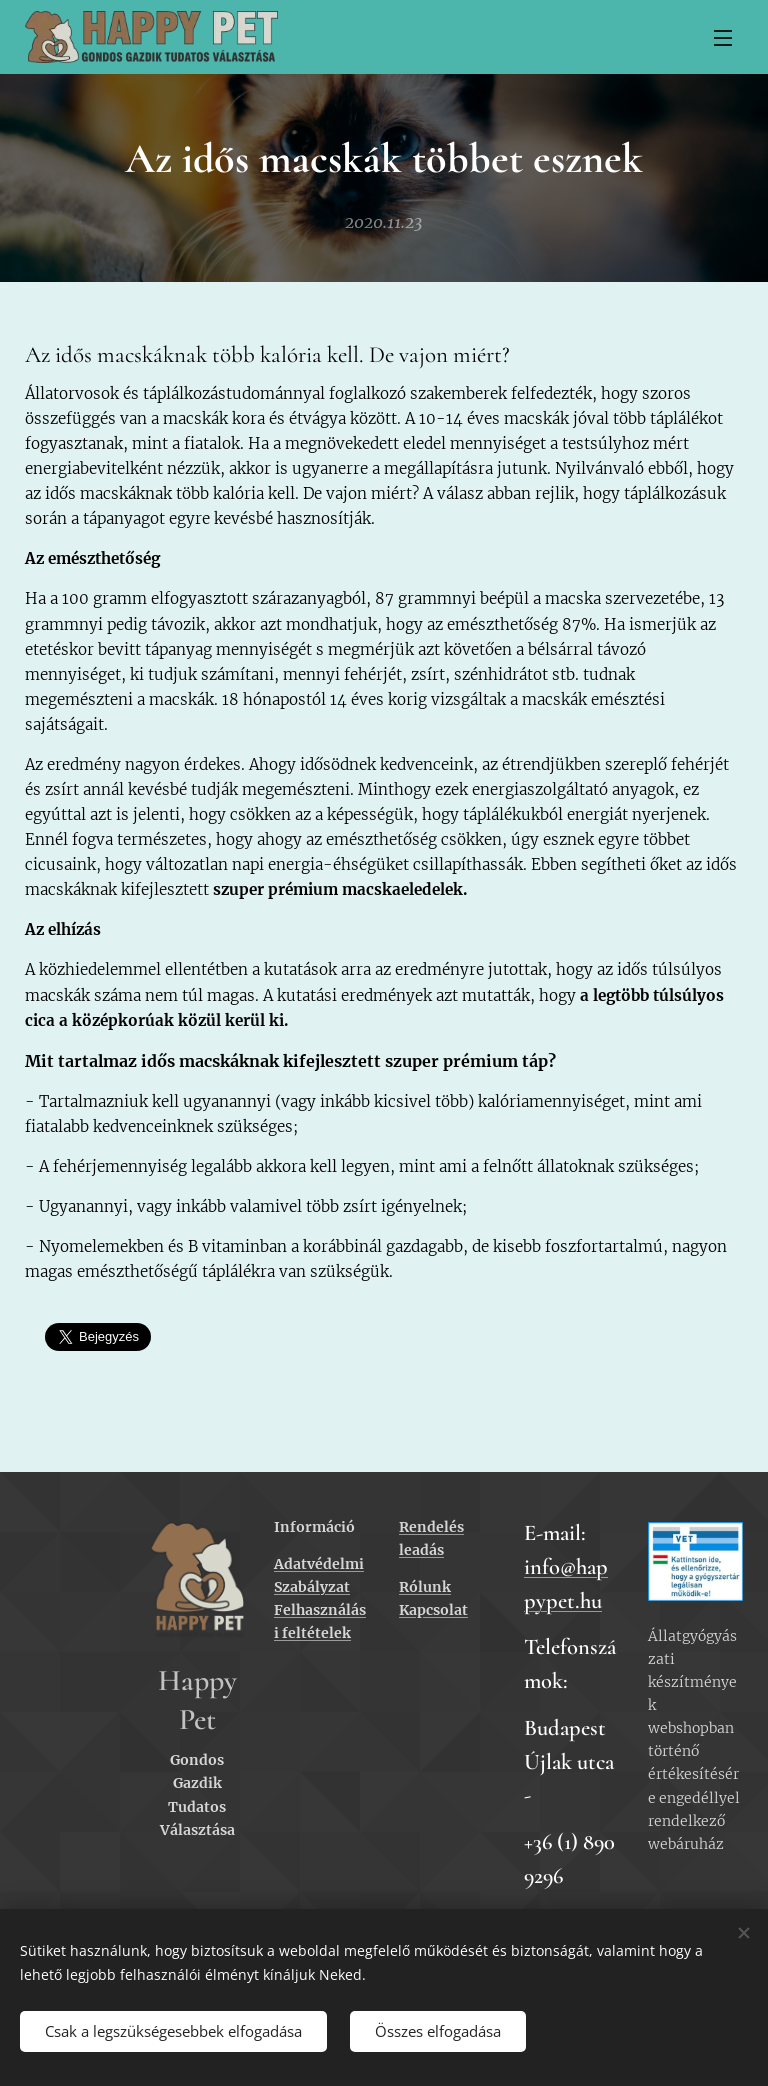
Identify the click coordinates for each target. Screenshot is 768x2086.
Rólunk (425, 1587)
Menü (723, 38)
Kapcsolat (433, 1610)
